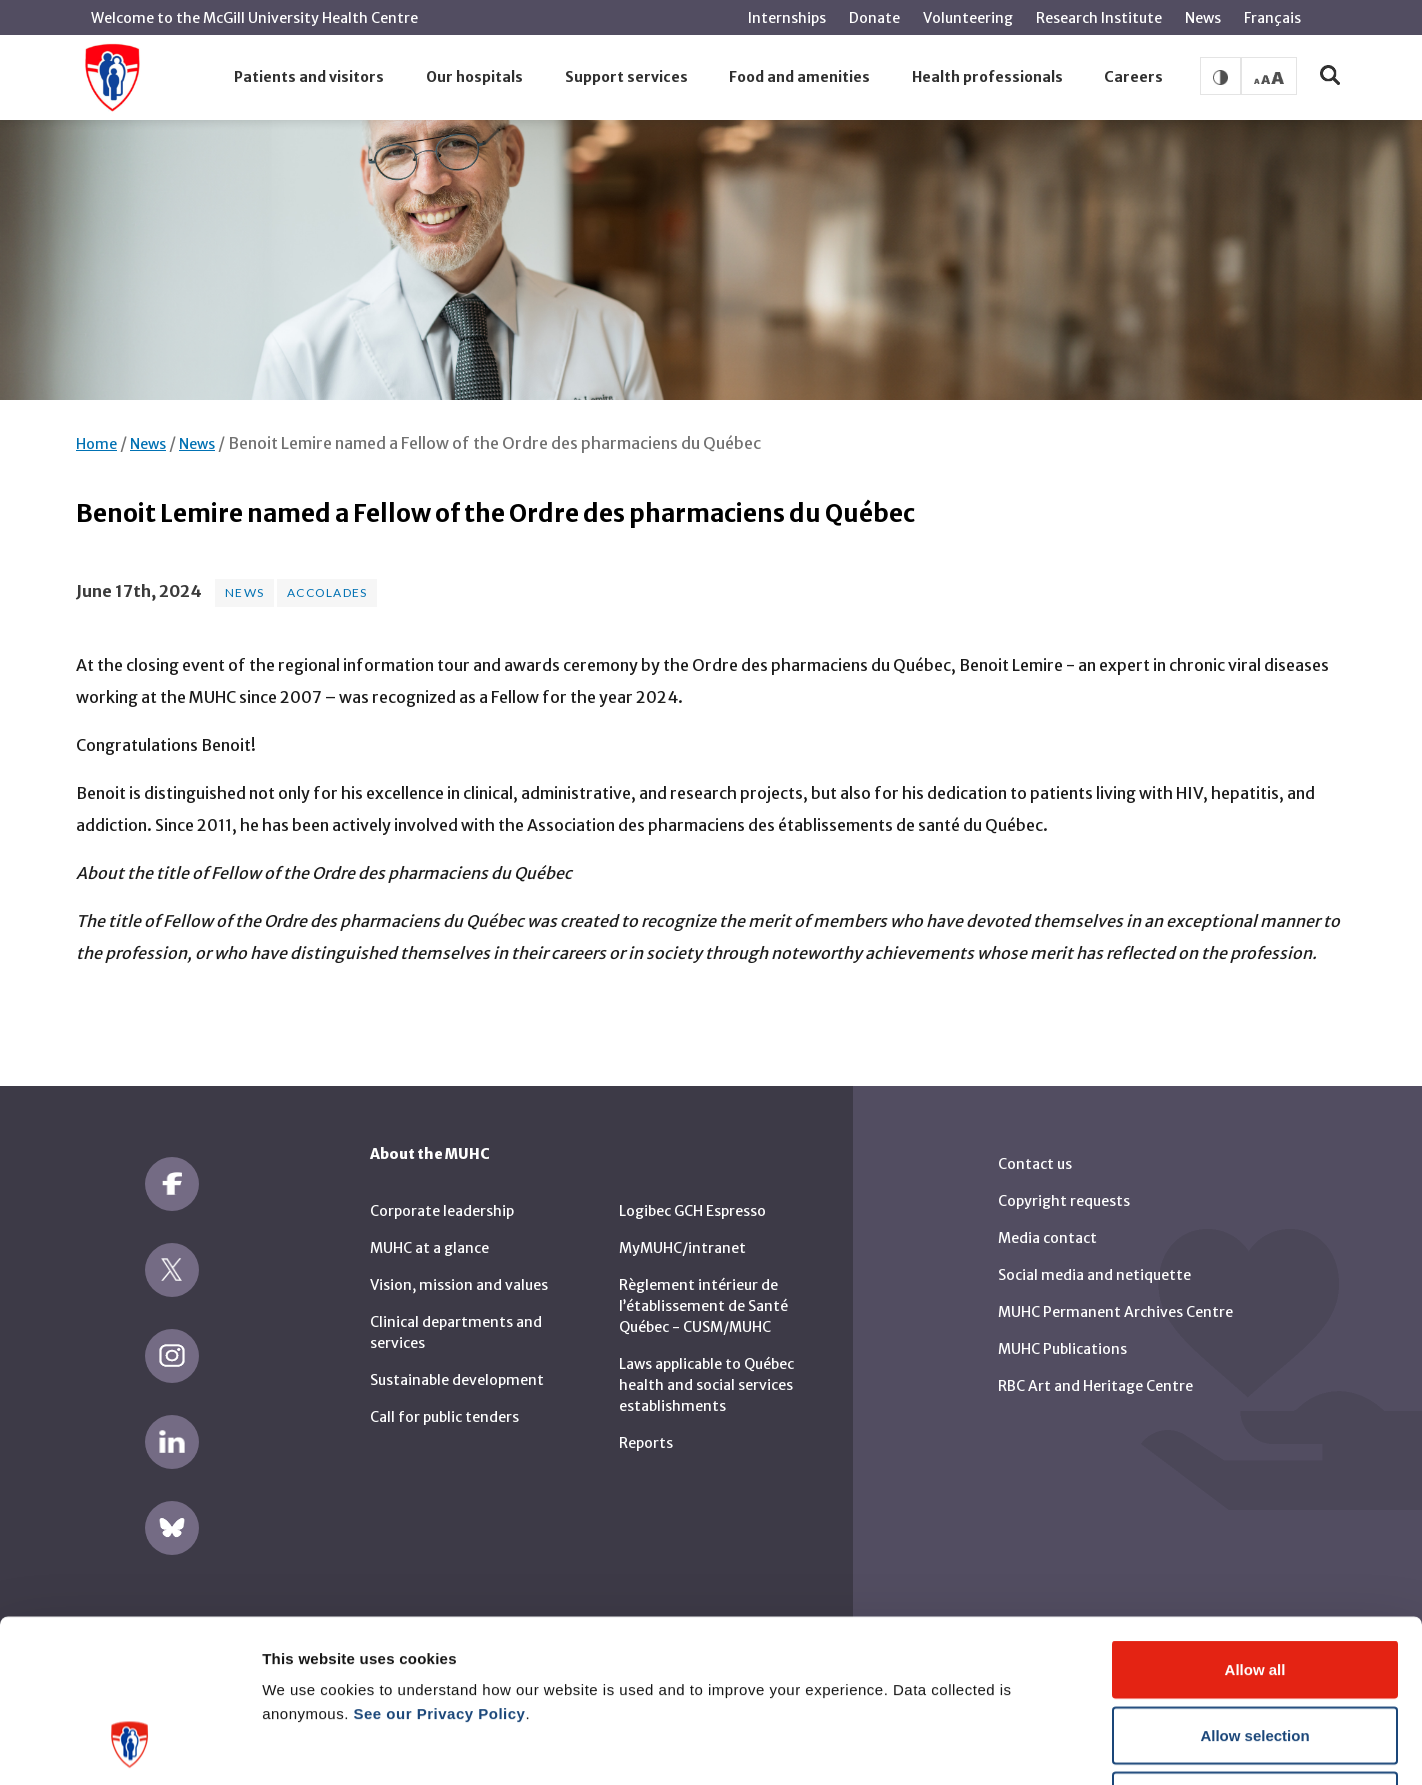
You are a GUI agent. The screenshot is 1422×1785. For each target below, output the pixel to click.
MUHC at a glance (429, 1248)
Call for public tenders (444, 1417)
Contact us (1035, 1164)
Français (1272, 18)
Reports (646, 1443)
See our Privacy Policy (440, 1566)
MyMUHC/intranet (682, 1248)
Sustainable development (457, 1380)
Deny (1255, 1653)
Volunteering (968, 18)
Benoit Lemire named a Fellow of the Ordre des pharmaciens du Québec (494, 443)
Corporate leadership (442, 1211)
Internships (787, 18)
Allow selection (1254, 1588)
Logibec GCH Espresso (692, 1211)
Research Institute (1099, 18)
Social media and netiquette (1094, 1275)
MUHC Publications (1062, 1349)
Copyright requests (1064, 1201)
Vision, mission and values (459, 1285)
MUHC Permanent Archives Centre (1115, 1312)
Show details (1049, 1745)
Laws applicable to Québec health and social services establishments (706, 1385)
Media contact (1047, 1238)
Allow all (1255, 1522)
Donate (874, 18)
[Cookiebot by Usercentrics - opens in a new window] (129, 1746)
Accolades (327, 592)
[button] (310, 78)
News (1203, 18)
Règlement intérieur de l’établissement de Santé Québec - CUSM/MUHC (703, 1306)
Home (96, 444)
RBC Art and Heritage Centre (1095, 1386)
